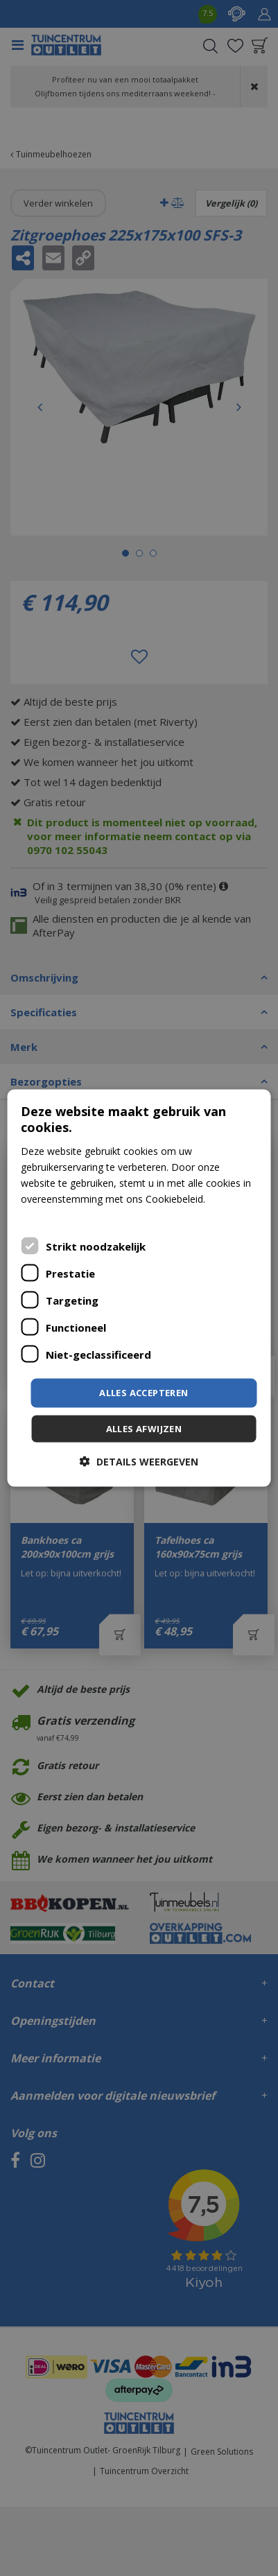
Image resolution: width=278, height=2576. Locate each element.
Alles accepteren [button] (143, 1392)
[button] (139, 1461)
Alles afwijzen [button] (144, 1428)
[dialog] (139, 1288)
